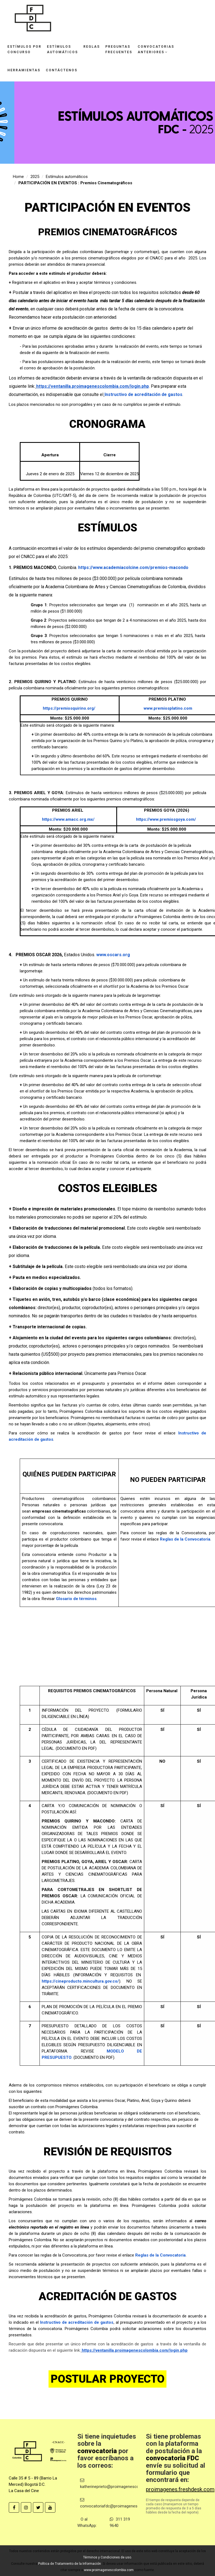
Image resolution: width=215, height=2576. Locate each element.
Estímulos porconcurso (24, 49)
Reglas (91, 47)
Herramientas (23, 70)
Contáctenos (61, 70)
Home (18, 176)
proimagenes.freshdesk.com (180, 2489)
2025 (34, 176)
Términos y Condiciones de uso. (107, 2557)
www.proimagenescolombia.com (109, 2570)
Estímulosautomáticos (62, 49)
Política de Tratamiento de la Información (69, 2564)
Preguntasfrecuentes (118, 49)
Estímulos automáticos (67, 176)
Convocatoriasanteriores (156, 49)
